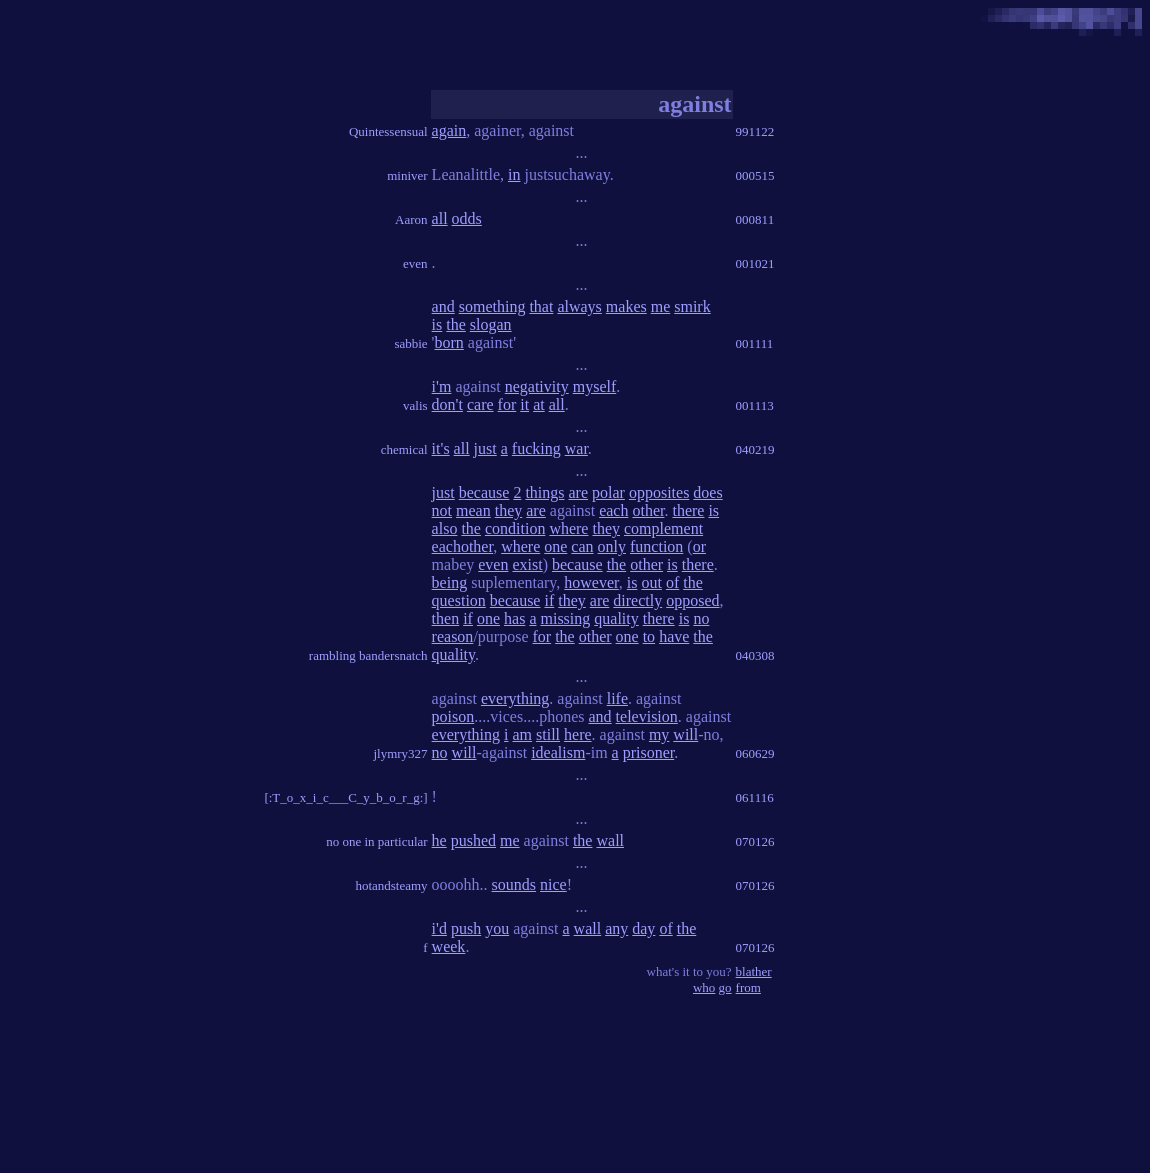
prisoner (649, 752)
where (568, 528)
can (582, 546)
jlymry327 (400, 753)
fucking (536, 448)
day (643, 928)
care (480, 404)
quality (616, 618)
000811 (755, 219)
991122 (755, 131)
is (437, 324)
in (514, 174)
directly (637, 600)
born (449, 342)
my (659, 734)
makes (626, 306)
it (524, 404)
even (415, 263)
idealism (558, 752)
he (439, 840)
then (446, 618)
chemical (404, 449)
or (699, 546)
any (616, 928)
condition (515, 528)
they (509, 510)
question (459, 600)
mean (473, 510)
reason (453, 636)
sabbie (410, 343)
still (548, 734)
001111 (755, 343)
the (456, 324)
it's (441, 448)
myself (595, 386)
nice (553, 884)
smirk (692, 306)
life (617, 698)
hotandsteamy (391, 885)
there (688, 510)
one (555, 546)
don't (447, 404)
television (647, 716)
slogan (491, 324)
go (725, 987)
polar (608, 492)
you (497, 928)
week (449, 946)
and (443, 306)
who (704, 987)
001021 (755, 263)
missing (565, 618)
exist (527, 564)
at (539, 404)
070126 (755, 841)
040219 (755, 449)
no (701, 618)
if (549, 600)
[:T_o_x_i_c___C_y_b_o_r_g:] (345, 797)
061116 (755, 797)
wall (610, 840)
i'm (442, 386)
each (613, 510)
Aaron (411, 219)
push (466, 928)
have (674, 636)
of (672, 582)
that (541, 306)
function (656, 546)
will (685, 734)
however (591, 582)
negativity (537, 386)
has (514, 618)
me (661, 306)
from (748, 987)
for (507, 404)
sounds (514, 884)
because (484, 492)
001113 (755, 405)
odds (467, 218)
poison (453, 716)
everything (515, 698)
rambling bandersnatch (368, 655)
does (707, 492)
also (445, 528)
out (651, 582)
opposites (659, 492)
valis (415, 405)
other (648, 510)
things (544, 492)
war (576, 448)
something (492, 306)
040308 (755, 655)
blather (754, 971)
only (612, 546)
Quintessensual (388, 131)
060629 (755, 753)
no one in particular (376, 841)
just (485, 448)
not (442, 510)
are (579, 492)
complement (663, 528)
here (578, 734)
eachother (463, 546)
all (440, 218)
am (522, 734)
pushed (473, 840)
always (579, 306)
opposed (692, 600)
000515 (755, 175)
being (450, 582)
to (649, 636)
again (449, 130)
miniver (407, 175)
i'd (439, 928)
